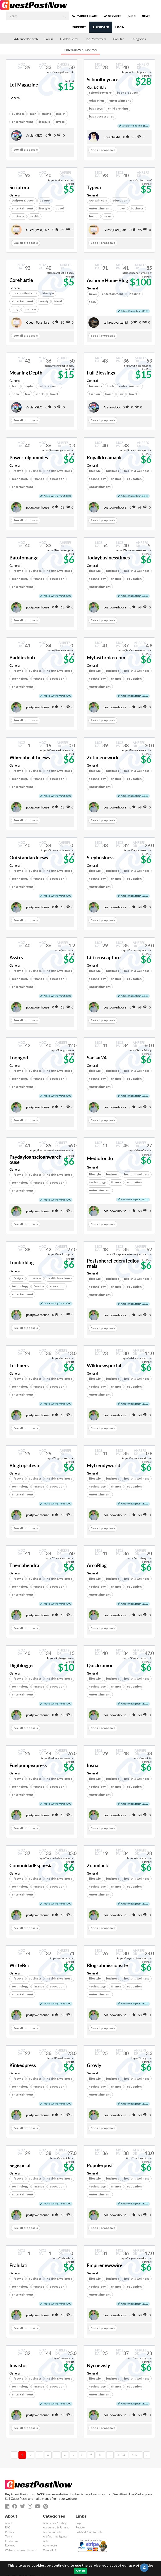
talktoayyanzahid (116, 322)
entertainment (22, 121)
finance (39, 1182)
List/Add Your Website (89, 2532)
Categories (138, 39)
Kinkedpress (22, 2065)
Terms (9, 2536)
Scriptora (19, 187)
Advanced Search (26, 39)
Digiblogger (21, 1665)
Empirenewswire (104, 2265)
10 (100, 2455)
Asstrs (16, 957)
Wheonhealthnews (29, 757)
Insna (92, 1765)
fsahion (94, 394)
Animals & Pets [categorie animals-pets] (52, 2532)
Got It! (80, 2570)
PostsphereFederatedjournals (113, 1263)
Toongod (18, 1057)
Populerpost (100, 2165)
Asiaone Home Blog (107, 280)
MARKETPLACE (84, 16)
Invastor (18, 2365)
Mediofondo (100, 1158)
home (16, 394)
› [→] (146, 2455)
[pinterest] (45, 2506)
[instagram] (30, 2506)
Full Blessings (101, 373)
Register (100, 27)
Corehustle (21, 280)
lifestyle (44, 121)
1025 (135, 2455)
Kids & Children (97, 87)
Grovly (94, 2065)
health (61, 113)
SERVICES (112, 16)
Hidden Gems (69, 39)
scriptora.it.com (23, 200)
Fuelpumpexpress (28, 1765)
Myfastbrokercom (106, 657)
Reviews (10, 2545)
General (15, 98)
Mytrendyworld (103, 1465)
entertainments (100, 208)
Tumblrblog (21, 1262)
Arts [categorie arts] (45, 2541)
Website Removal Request (21, 2550)
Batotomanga (24, 557)
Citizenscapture (104, 957)
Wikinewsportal (104, 1365)
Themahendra (24, 1565)
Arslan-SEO (34, 135)
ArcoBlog (97, 1565)
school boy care (100, 92)
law (27, 394)
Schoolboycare (102, 79)
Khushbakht (112, 137)
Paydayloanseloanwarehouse (35, 1159)
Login (119, 27)
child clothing (118, 108)
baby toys (96, 108)
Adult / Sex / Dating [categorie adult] (55, 2523)
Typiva (94, 187)
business (18, 113)
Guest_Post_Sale (37, 230)
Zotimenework (102, 757)
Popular (118, 39)
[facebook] (14, 2506)
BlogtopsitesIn (24, 1465)
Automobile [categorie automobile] (50, 2545)
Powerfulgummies (28, 457)
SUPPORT (79, 27)
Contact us (11, 2541)
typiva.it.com (98, 200)
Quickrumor (100, 1665)
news (107, 216)
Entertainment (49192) (80, 50)
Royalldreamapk (104, 457)
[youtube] (37, 2506)
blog (15, 309)
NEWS (146, 16)
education (96, 100)
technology (20, 478)
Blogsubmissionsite (107, 1965)
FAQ (7, 2527)
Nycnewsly (98, 2365)
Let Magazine (23, 85)
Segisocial (19, 2165)
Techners (19, 1365)
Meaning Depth (25, 373)
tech (33, 113)
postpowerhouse (37, 507)
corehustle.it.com (24, 293)
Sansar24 (96, 1057)
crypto (60, 121)
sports (46, 113)
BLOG (132, 16)
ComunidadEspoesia (31, 1865)
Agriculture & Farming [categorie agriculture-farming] (56, 2527)
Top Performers (95, 39)
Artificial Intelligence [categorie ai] (55, 2536)
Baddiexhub (22, 657)
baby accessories (101, 116)
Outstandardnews (28, 857)
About (8, 2523)
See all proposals (25, 149)
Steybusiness (100, 857)
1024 (121, 2455)
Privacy (9, 2532)
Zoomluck (97, 1865)
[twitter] (22, 2506)
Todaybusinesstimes (108, 557)
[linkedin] (7, 2506)
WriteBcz (19, 1965)
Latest (48, 39)
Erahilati (18, 2265)
